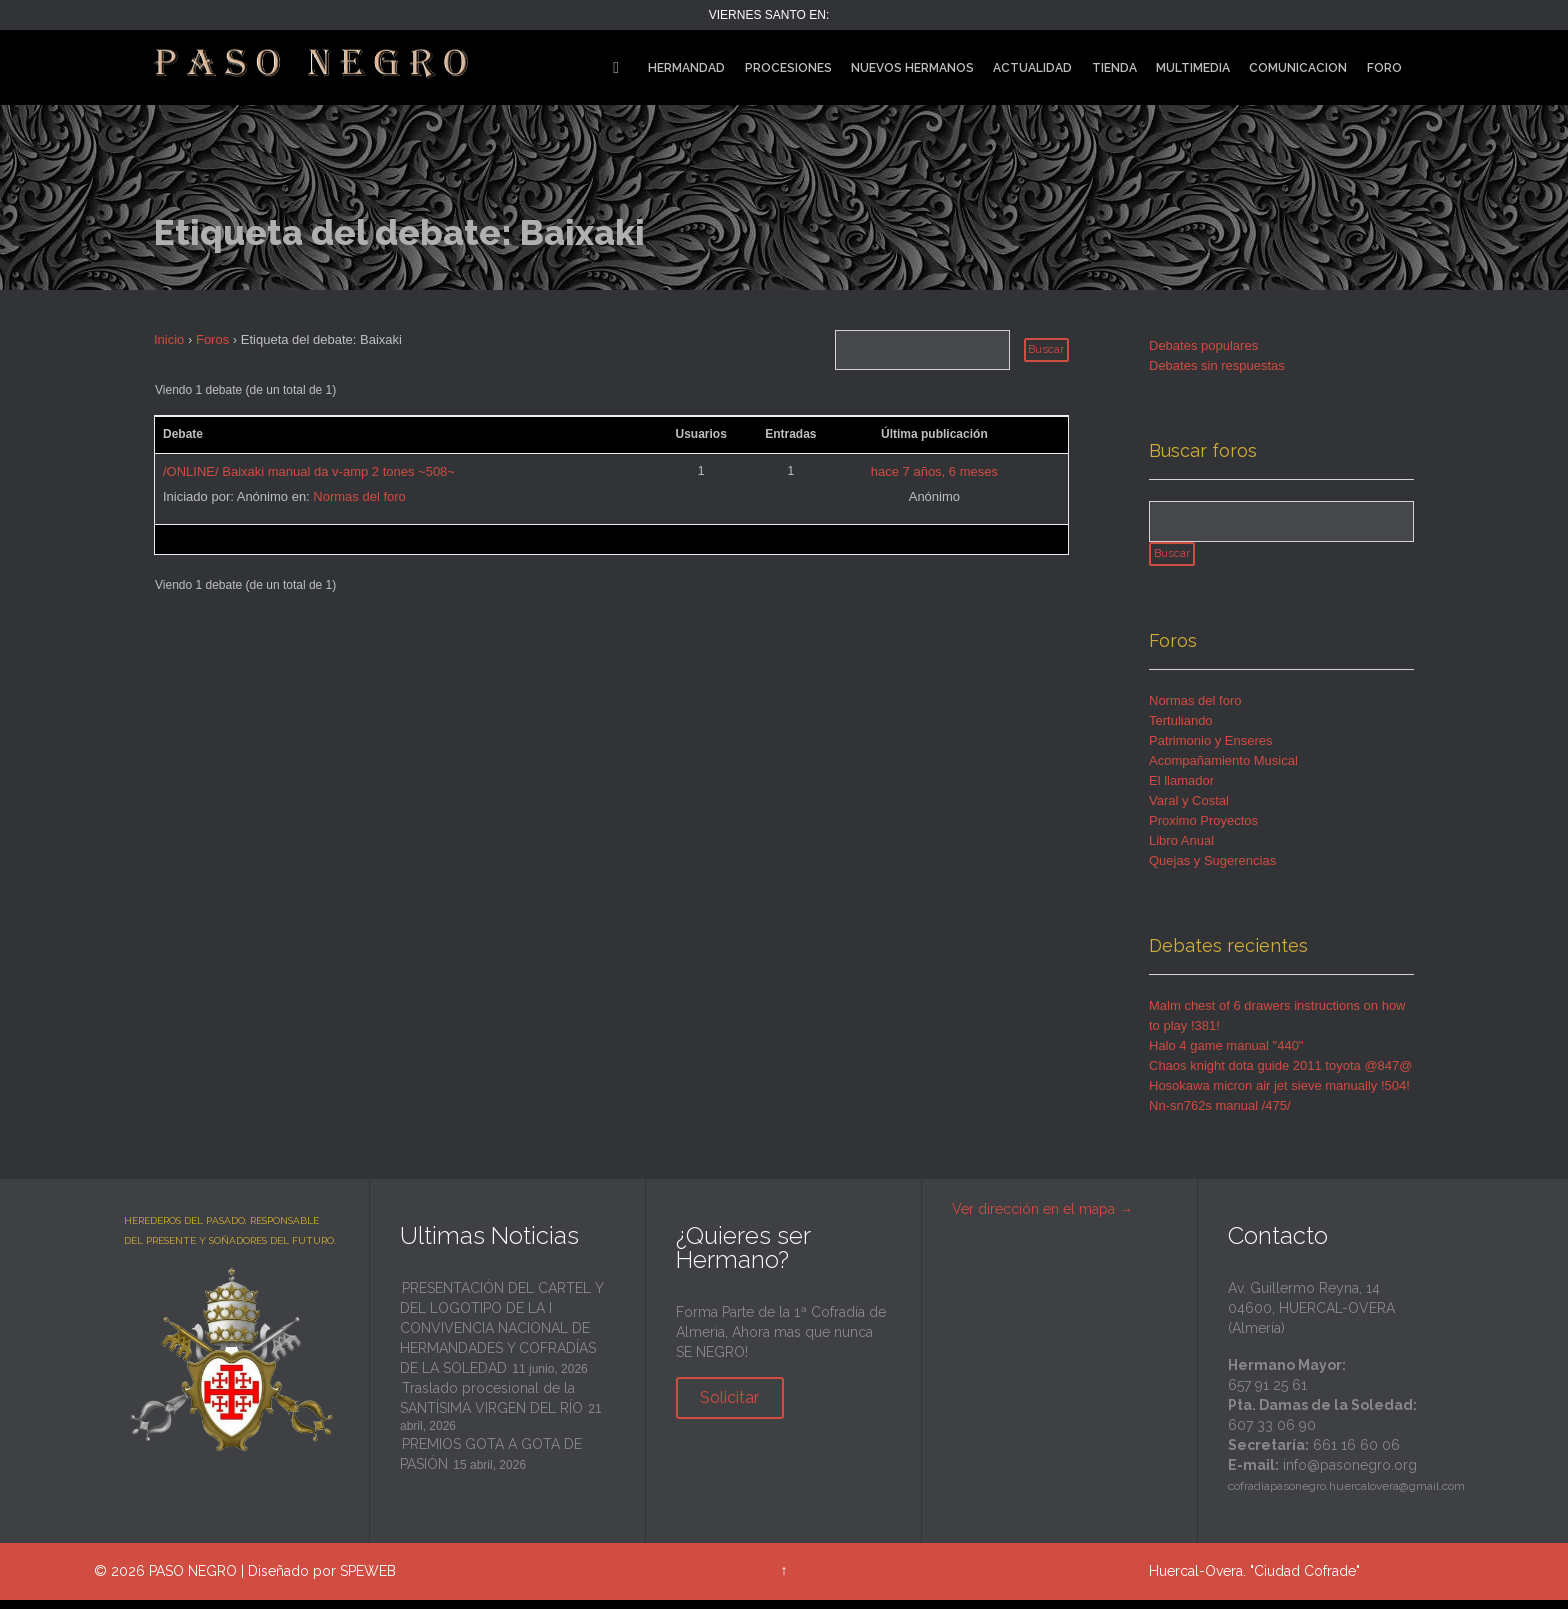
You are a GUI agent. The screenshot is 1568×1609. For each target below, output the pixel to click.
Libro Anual (1181, 849)
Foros (212, 339)
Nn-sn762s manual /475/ (1220, 1114)
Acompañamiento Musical (1223, 769)
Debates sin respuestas (1217, 365)
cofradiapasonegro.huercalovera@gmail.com (1346, 1495)
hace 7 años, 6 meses (934, 471)
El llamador (1181, 789)
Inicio (169, 339)
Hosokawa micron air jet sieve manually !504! (1279, 1094)
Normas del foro (359, 496)
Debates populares (1203, 345)
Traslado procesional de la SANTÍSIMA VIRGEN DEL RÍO (491, 1407)
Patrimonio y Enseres (1211, 749)
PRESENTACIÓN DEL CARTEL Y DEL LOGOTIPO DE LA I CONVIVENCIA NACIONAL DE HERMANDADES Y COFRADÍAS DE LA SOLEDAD (501, 1337)
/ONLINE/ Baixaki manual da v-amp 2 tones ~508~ (309, 471)
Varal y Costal (1189, 809)
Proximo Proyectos (1203, 829)
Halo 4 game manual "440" (1226, 1054)
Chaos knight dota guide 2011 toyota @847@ (1280, 1074)
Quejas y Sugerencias (1212, 869)
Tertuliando (1181, 729)
